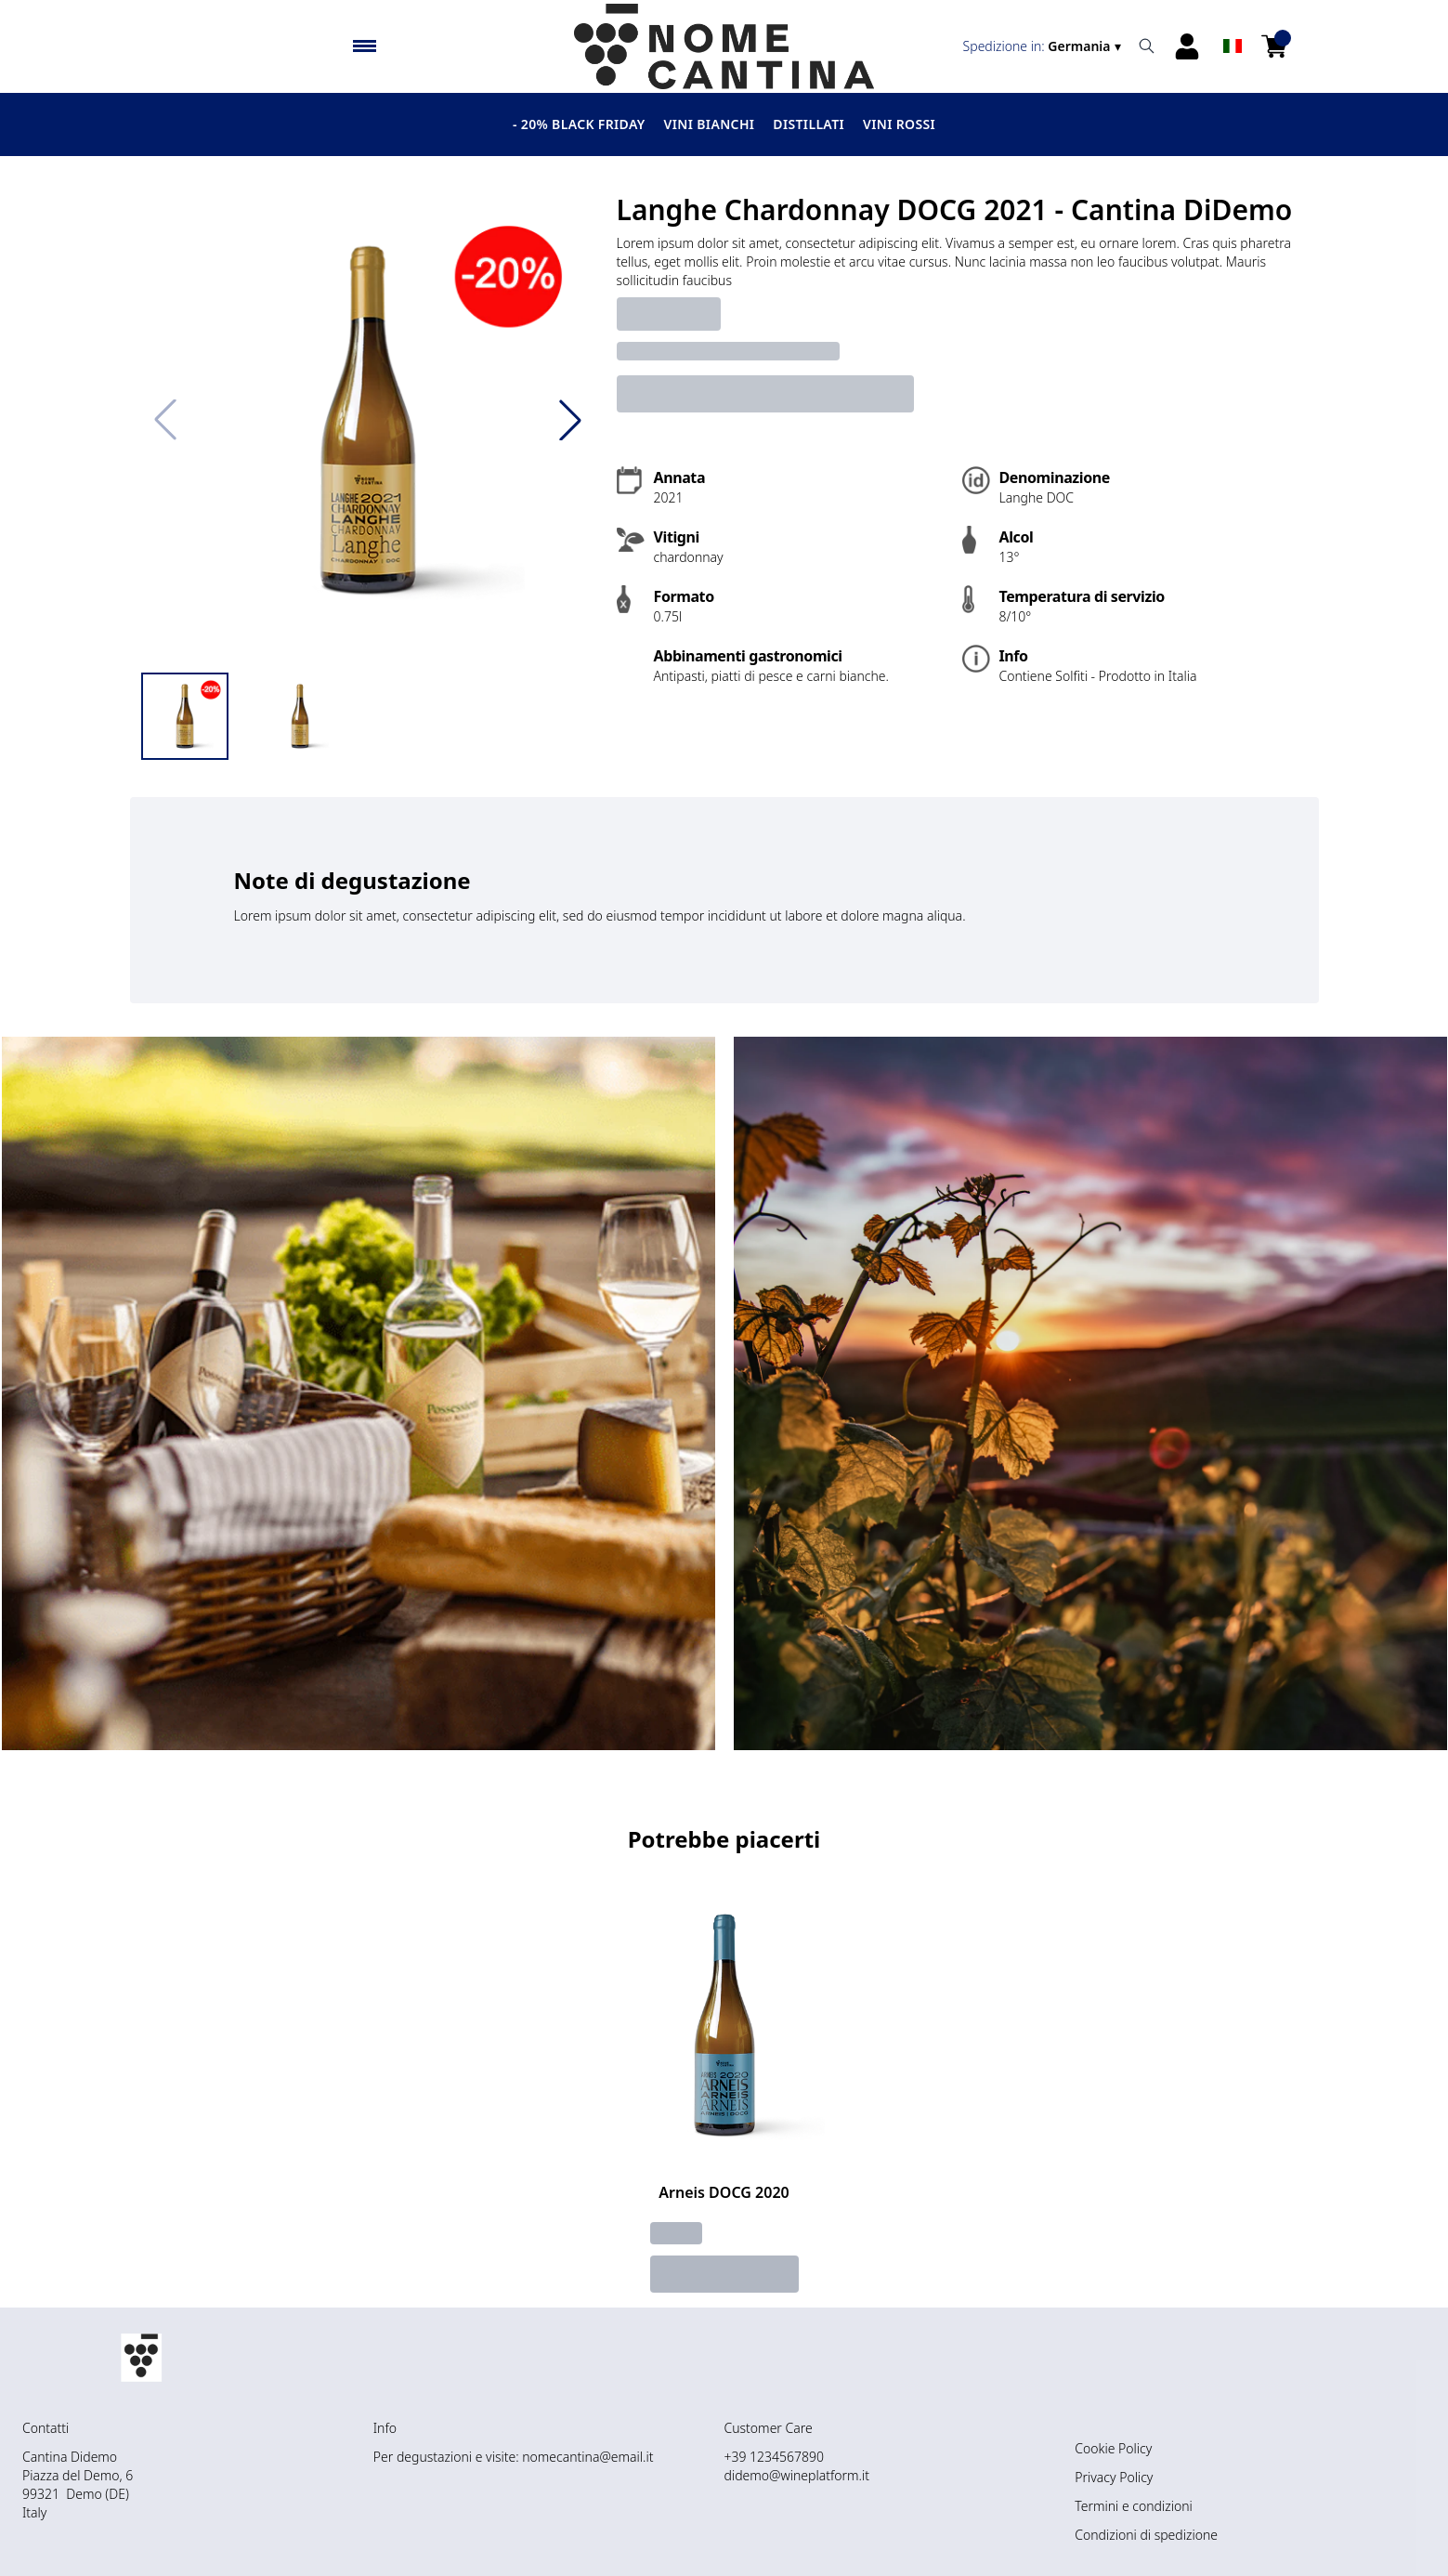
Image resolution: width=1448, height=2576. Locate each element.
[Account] (1187, 46)
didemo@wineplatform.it (796, 2475)
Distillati (808, 124)
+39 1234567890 (774, 2456)
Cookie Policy (1113, 2448)
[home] (724, 46)
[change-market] (1043, 46)
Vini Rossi (899, 124)
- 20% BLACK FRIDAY (579, 124)
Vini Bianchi (709, 124)
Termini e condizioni (1133, 2506)
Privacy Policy (1114, 2477)
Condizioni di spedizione (1146, 2534)
